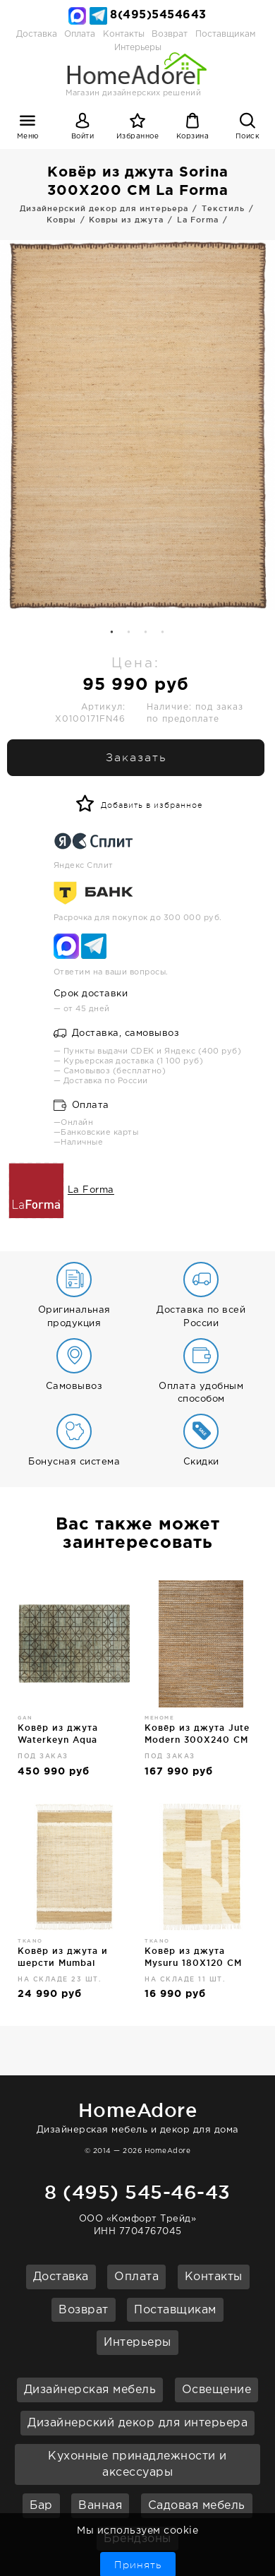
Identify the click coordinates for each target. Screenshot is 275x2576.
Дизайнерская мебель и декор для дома (137, 2115)
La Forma (91, 1191)
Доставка (36, 34)
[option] (137, 425)
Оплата (79, 34)
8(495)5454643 (158, 15)
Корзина (192, 136)
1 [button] (112, 633)
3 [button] (146, 633)
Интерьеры (137, 2342)
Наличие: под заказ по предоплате (195, 713)
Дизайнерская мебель (90, 2390)
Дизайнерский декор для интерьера (138, 2423)
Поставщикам (225, 34)
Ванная (100, 2505)
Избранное (137, 136)
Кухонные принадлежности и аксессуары (137, 2464)
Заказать (136, 757)
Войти (82, 136)
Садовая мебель (196, 2505)
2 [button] (129, 633)
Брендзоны (137, 2539)
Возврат (170, 34)
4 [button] (163, 633)
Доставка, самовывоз (117, 1033)
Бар (41, 2505)
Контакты (124, 34)
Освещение (217, 2390)
